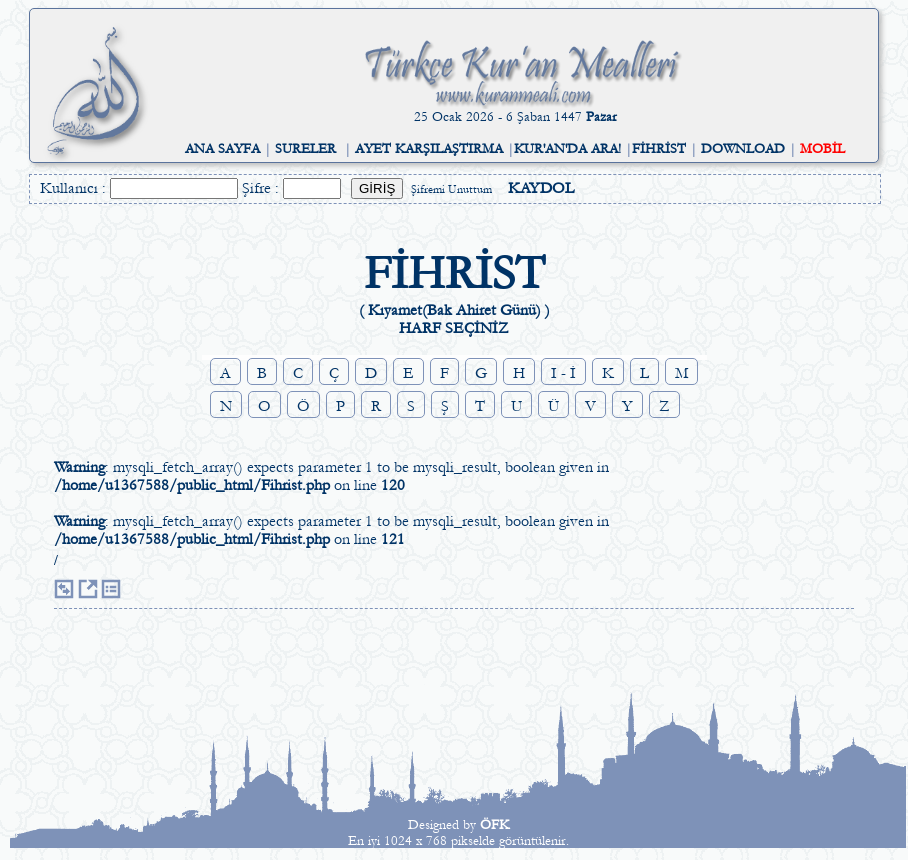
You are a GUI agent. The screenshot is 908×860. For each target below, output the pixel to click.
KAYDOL (541, 188)
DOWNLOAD (743, 149)
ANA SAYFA (222, 149)
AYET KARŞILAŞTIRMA (429, 149)
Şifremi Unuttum (451, 189)
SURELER (305, 149)
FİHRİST (659, 149)
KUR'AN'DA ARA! (567, 149)
